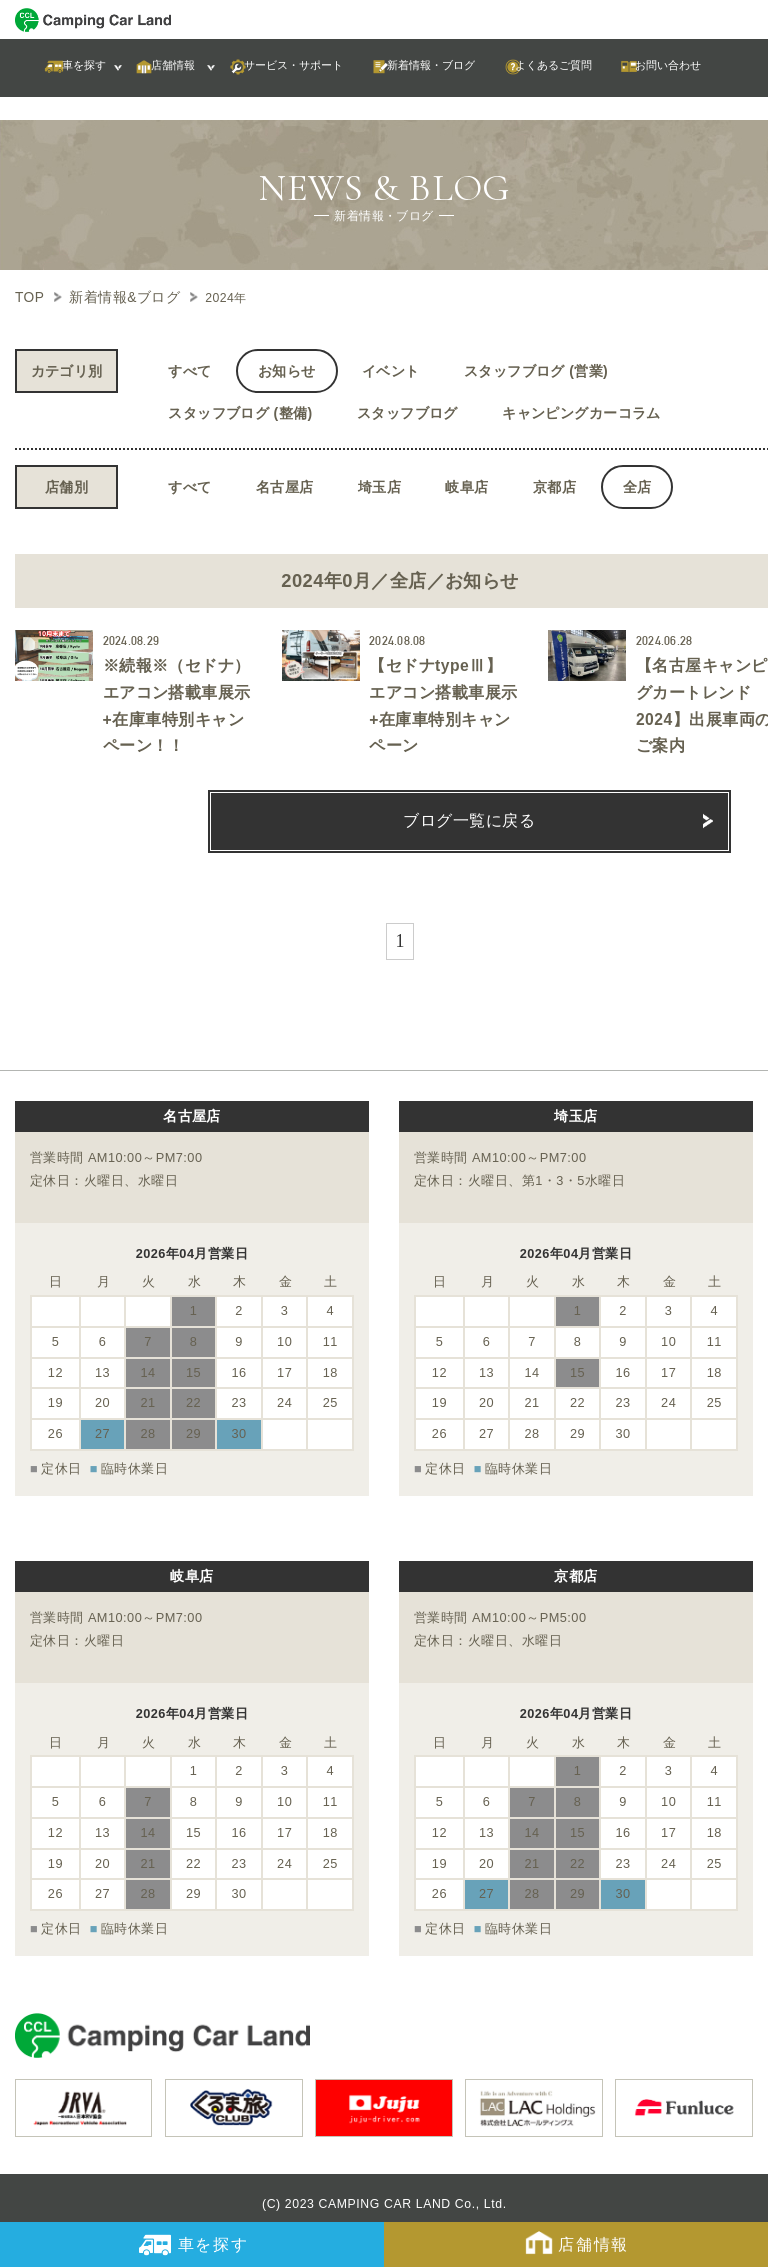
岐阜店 (466, 484)
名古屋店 (285, 484)
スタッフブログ (407, 410)
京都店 (554, 484)
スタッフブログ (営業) (536, 368)
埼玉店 (379, 484)
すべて (189, 368)
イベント (391, 368)
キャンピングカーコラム (581, 410)
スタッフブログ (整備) (240, 410)
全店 (637, 484)
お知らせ (287, 368)
